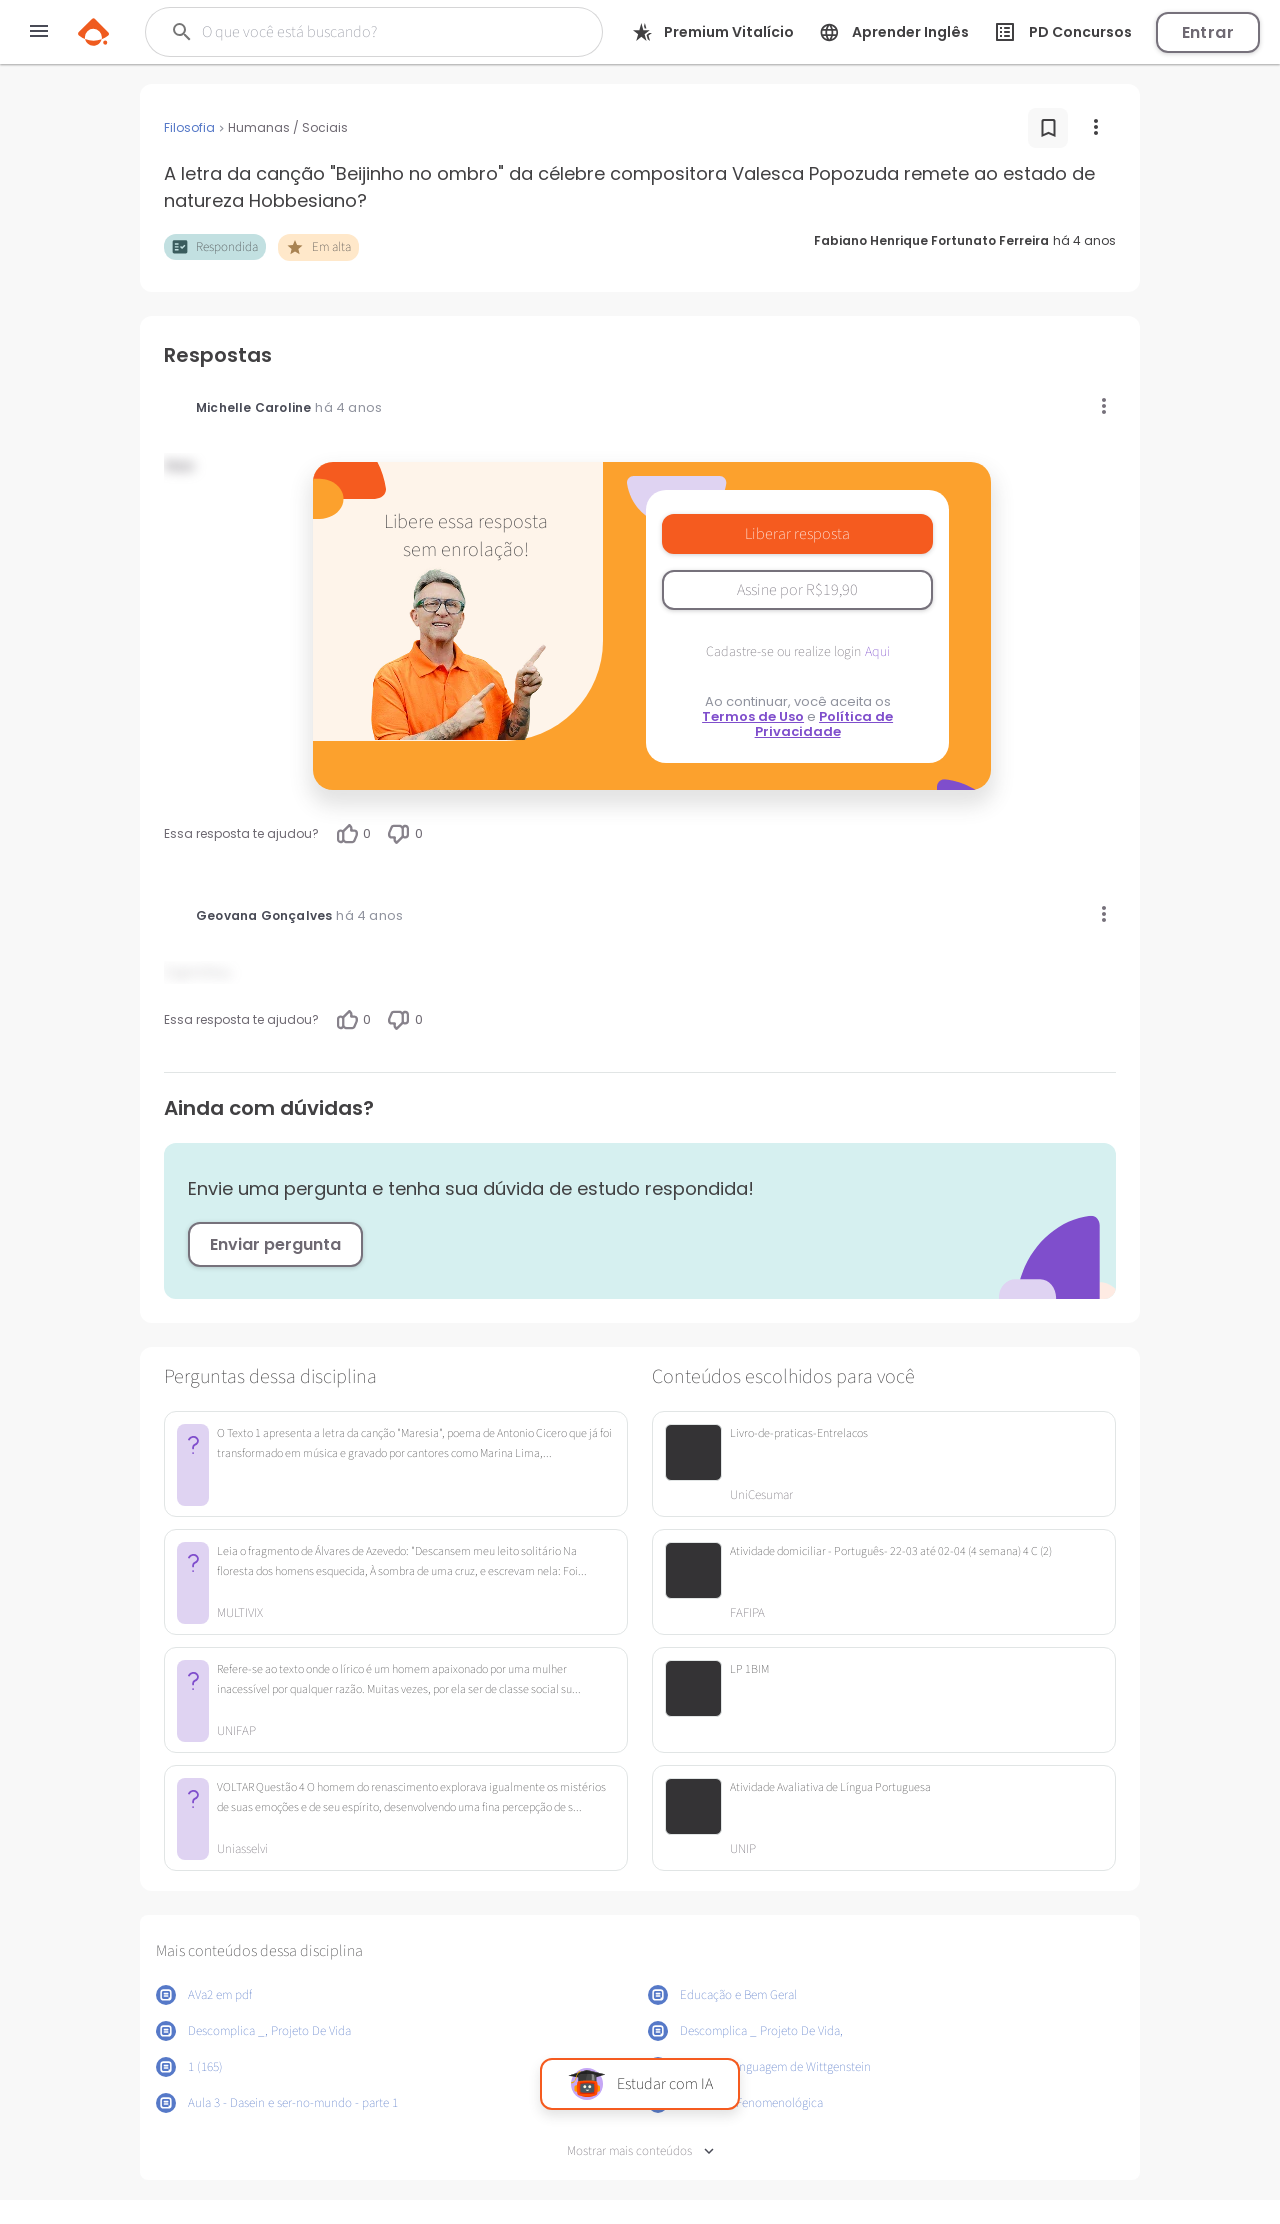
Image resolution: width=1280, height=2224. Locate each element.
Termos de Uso (753, 716)
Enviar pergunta (275, 1244)
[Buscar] (361, 32)
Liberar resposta (797, 534)
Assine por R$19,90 (797, 590)
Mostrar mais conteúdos (640, 2151)
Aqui (877, 652)
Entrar (1208, 32)
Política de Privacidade (824, 724)
